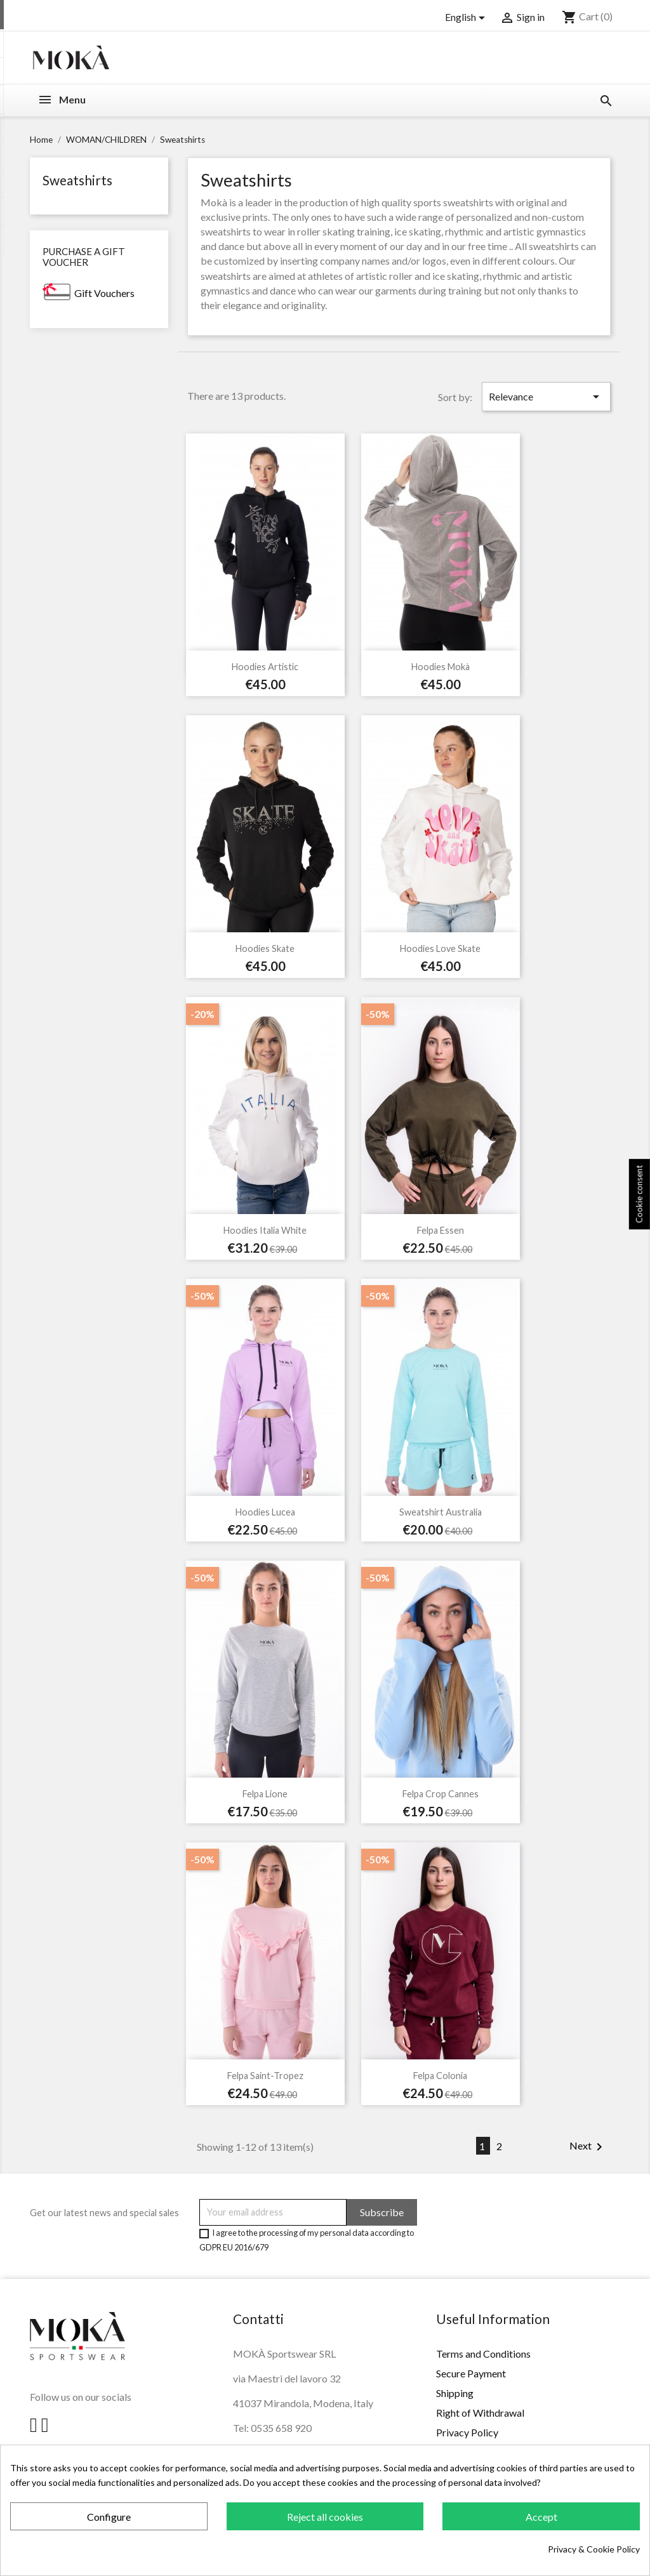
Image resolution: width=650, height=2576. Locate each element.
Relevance (546, 396)
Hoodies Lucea (265, 1512)
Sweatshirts (77, 180)
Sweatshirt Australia (440, 1512)
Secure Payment (471, 2373)
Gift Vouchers (104, 293)
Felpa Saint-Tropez (265, 2075)
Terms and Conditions (483, 2354)
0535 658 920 (281, 2428)
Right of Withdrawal (480, 2413)
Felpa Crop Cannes (440, 1793)
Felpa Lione (265, 1793)
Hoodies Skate (265, 948)
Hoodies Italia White (265, 1230)
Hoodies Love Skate (440, 948)
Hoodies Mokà (440, 666)
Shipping (455, 2393)
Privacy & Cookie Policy (594, 2549)
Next (588, 2147)
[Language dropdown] (467, 18)
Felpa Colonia (440, 2075)
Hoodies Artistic (265, 666)
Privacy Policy (467, 2432)
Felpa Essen (440, 1230)
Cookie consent (639, 1195)
